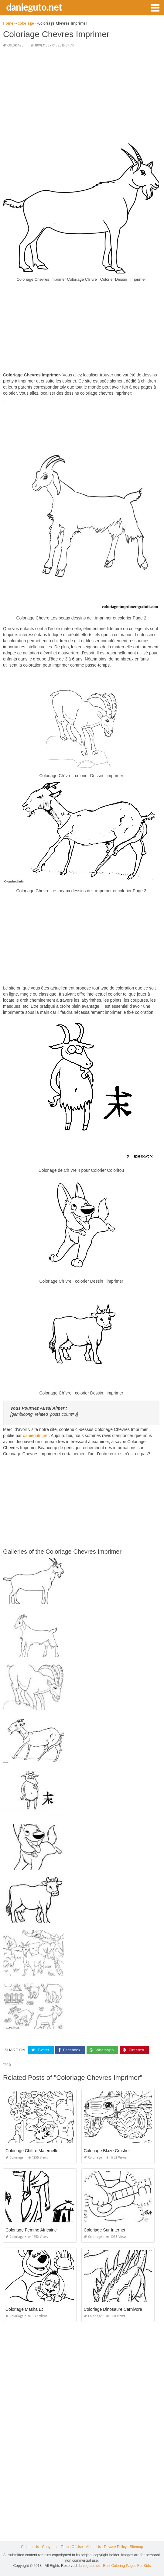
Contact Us (30, 2547)
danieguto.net (34, 7)
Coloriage (15, 45)
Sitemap (136, 2547)
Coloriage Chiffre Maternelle (31, 2150)
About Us (93, 2547)
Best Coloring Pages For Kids (127, 2566)
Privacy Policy (115, 2547)
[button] (155, 7)
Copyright (49, 2547)
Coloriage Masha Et (24, 2309)
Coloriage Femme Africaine (31, 2230)
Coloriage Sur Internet (104, 2230)
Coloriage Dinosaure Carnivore (113, 2309)
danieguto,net (36, 1435)
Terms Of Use (72, 2547)
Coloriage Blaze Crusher (107, 2150)
